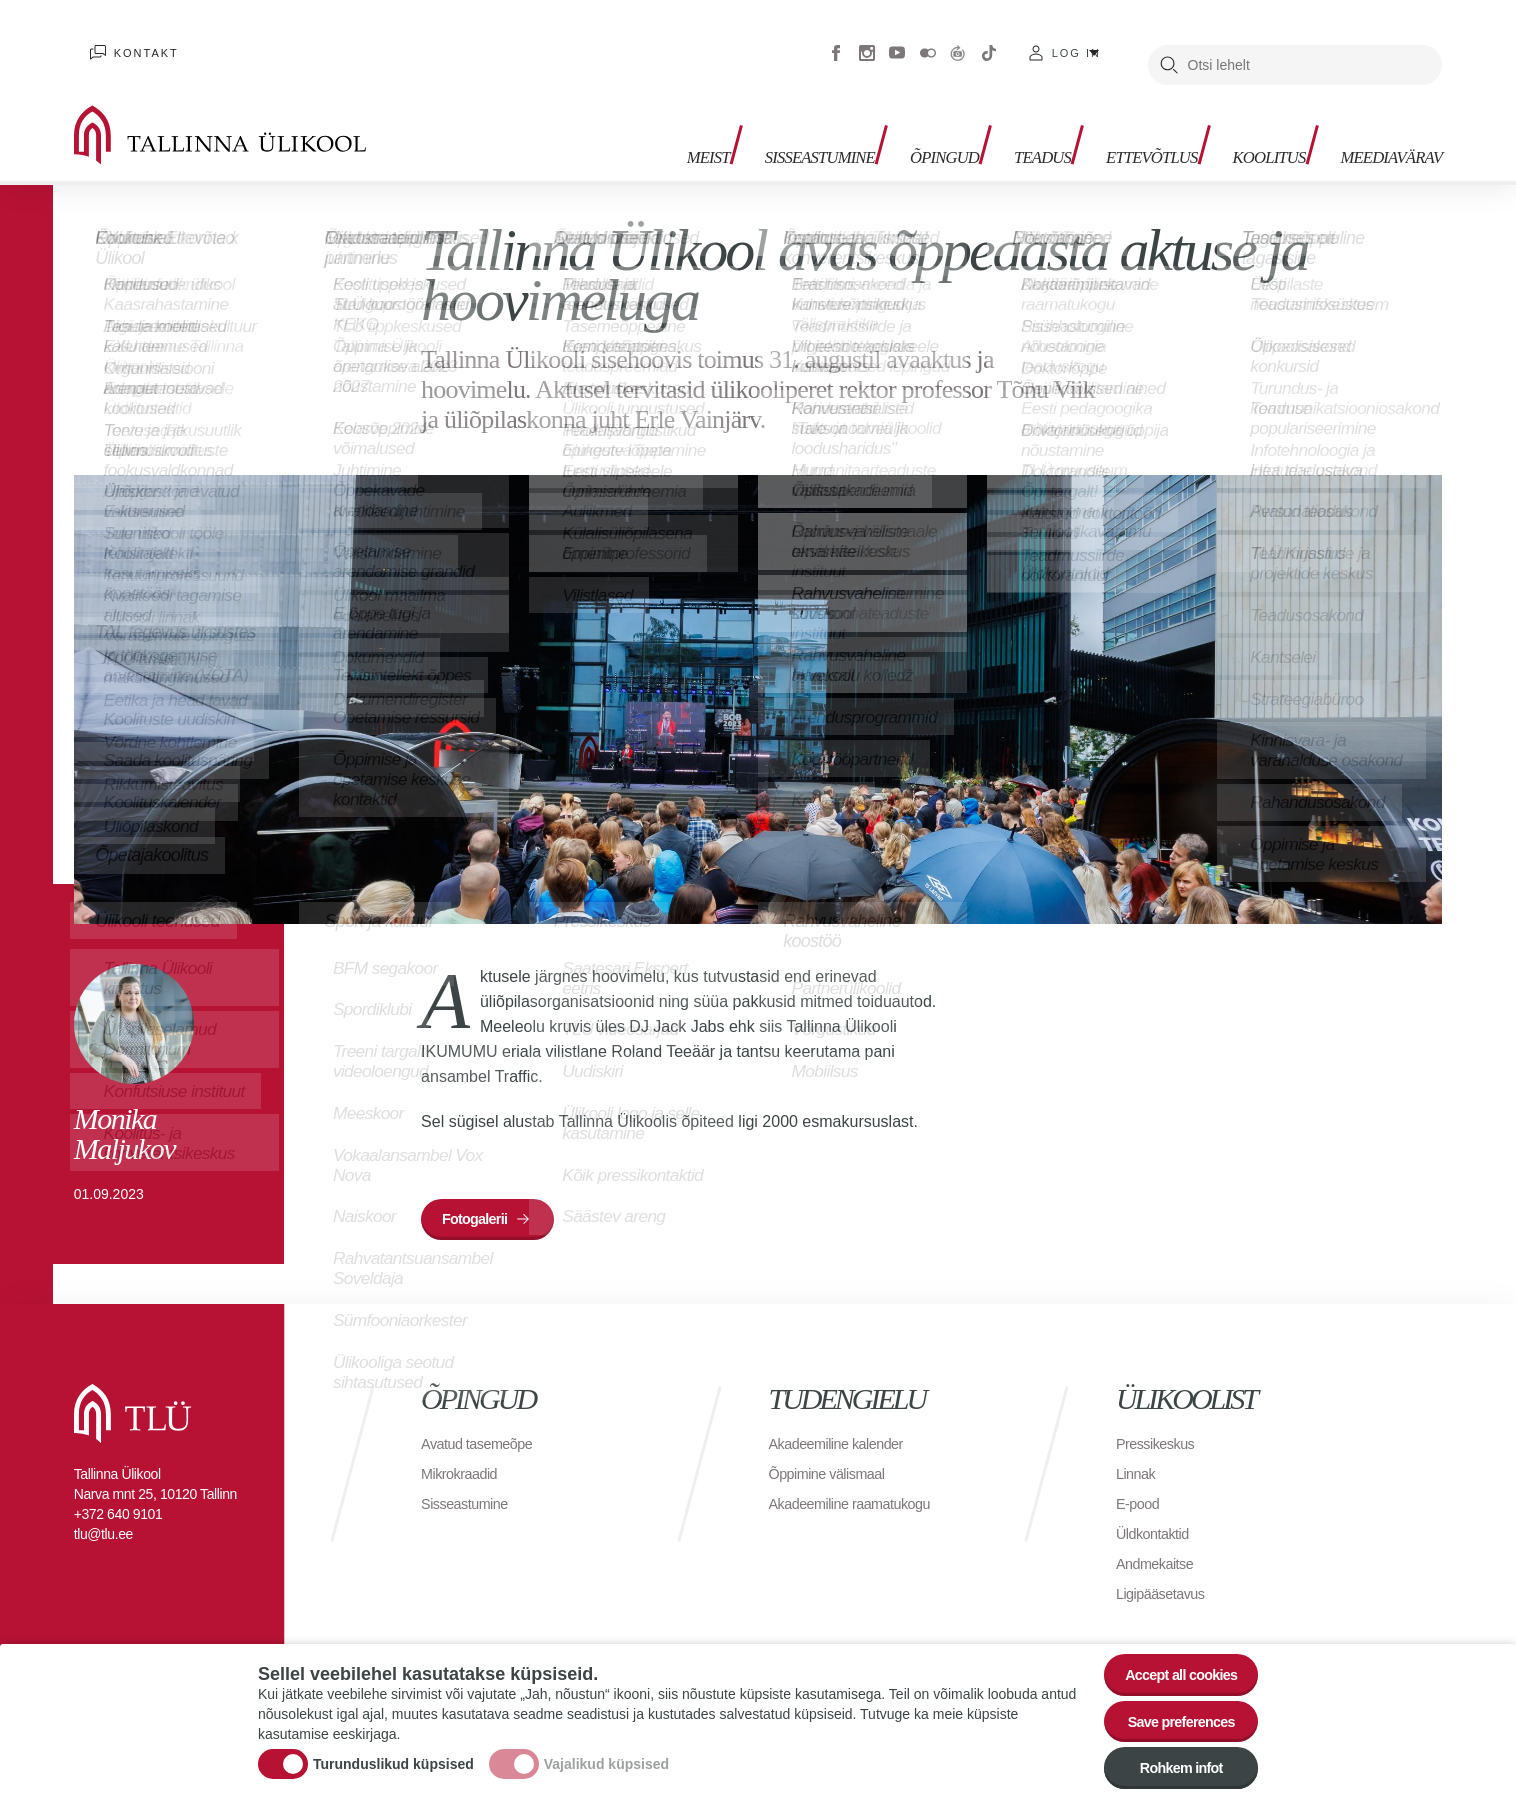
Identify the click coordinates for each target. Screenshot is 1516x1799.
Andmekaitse (1159, 1537)
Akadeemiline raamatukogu (860, 1477)
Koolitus (1245, 120)
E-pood (1140, 1477)
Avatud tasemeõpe (483, 1417)
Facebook (836, 40)
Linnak (1138, 1447)
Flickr (928, 40)
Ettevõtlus (1114, 120)
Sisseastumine (746, 120)
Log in (1076, 40)
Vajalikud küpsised (606, 1759)
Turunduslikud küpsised (393, 1759)
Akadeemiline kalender (844, 1417)
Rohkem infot (1170, 1770)
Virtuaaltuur (958, 40)
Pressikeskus (1160, 1417)
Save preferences (1171, 1715)
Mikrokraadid (464, 1447)
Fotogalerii (482, 1197)
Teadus (993, 120)
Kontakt (130, 40)
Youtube (897, 40)
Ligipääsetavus (1166, 1567)
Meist (623, 120)
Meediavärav (1381, 120)
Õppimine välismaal (834, 1447)
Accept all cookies (1170, 1660)
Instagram (867, 40)
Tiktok (989, 40)
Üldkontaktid (1157, 1507)
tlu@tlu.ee (103, 1508)
